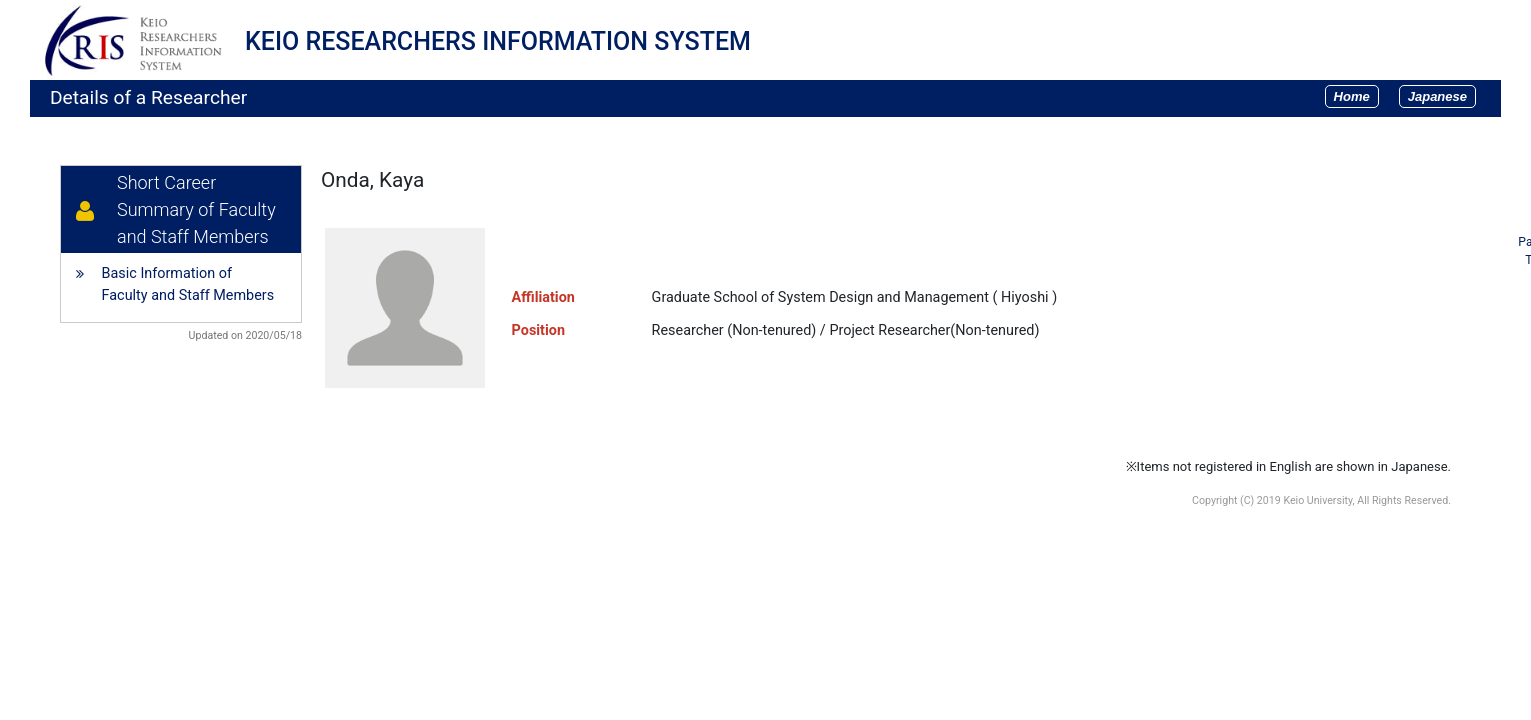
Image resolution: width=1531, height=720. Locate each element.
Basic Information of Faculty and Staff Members (188, 284)
